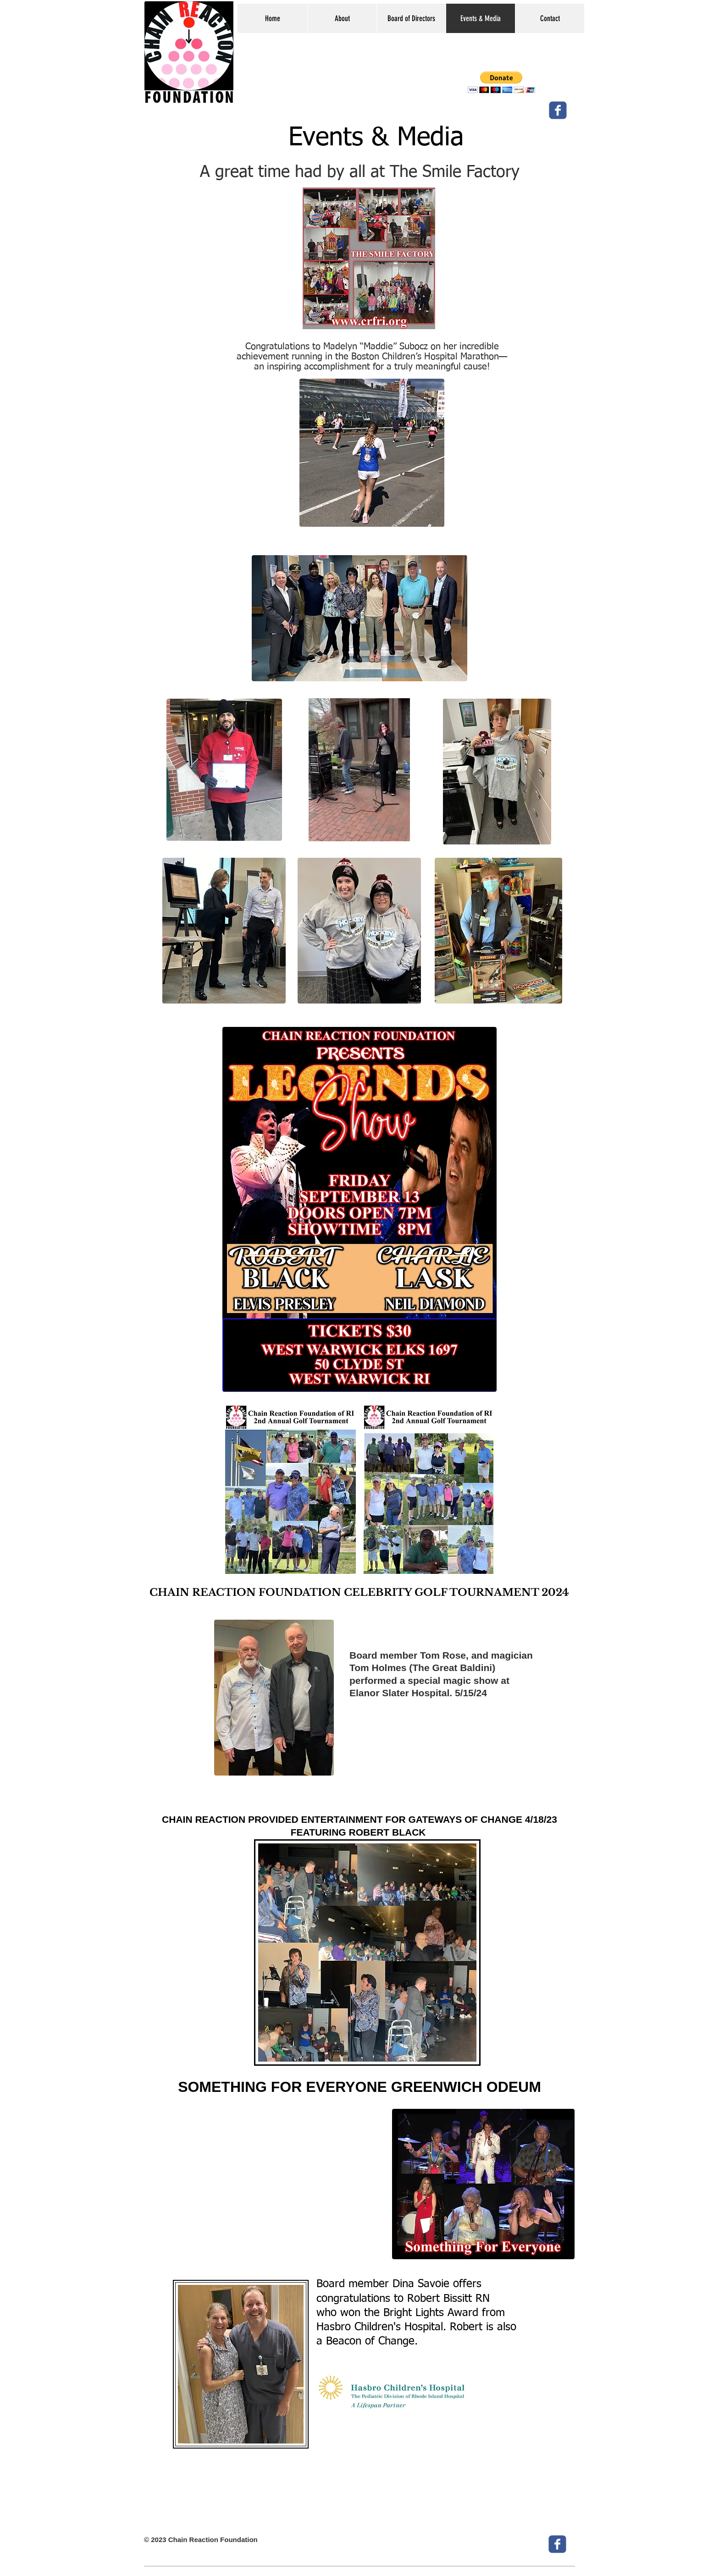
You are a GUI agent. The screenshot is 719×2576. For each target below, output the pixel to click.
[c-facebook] (558, 110)
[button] (501, 82)
